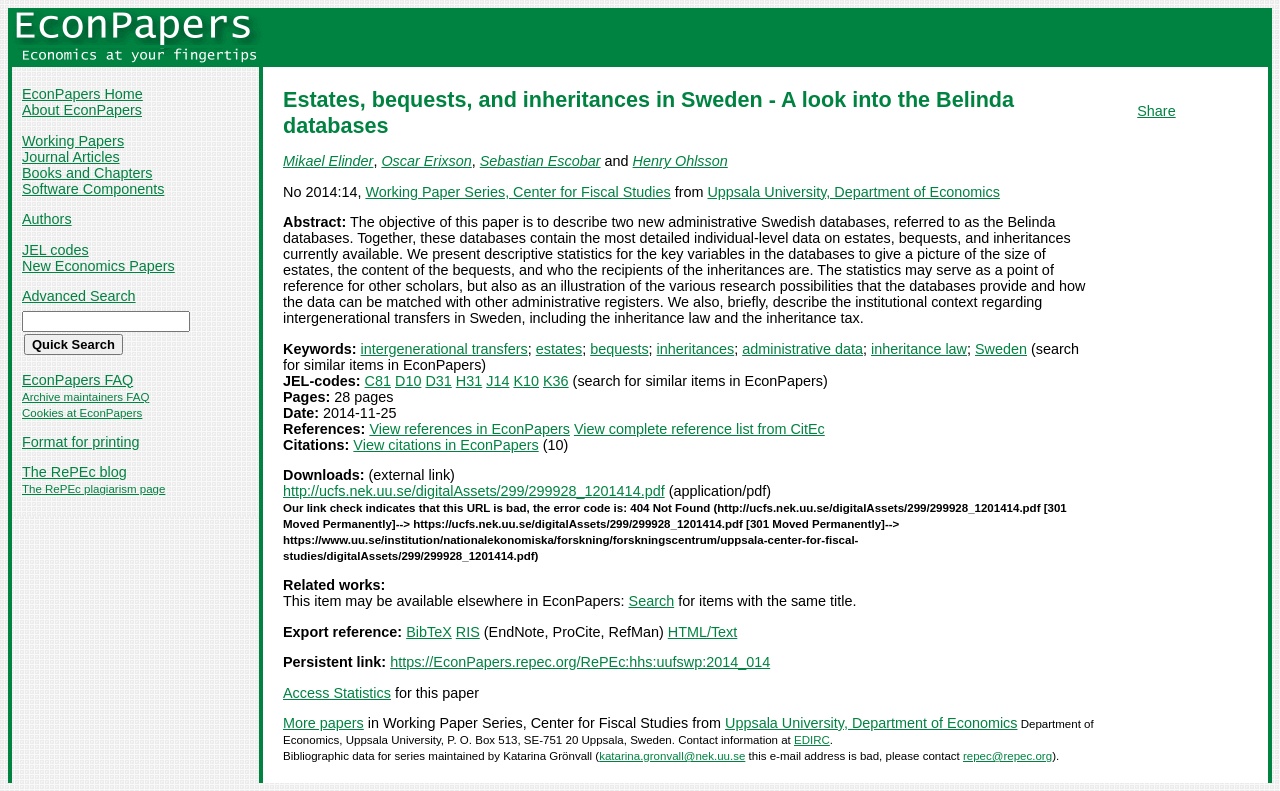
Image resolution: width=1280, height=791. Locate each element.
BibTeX (429, 632)
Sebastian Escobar (540, 161)
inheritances (696, 349)
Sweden (1001, 349)
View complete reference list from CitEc (699, 429)
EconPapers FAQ (77, 380)
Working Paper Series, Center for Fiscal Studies (517, 192)
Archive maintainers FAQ (85, 397)
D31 (438, 381)
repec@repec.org (1007, 756)
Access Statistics (337, 693)
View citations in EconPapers (445, 445)
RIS (468, 632)
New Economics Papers (98, 266)
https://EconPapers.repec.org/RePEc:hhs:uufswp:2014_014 (580, 662)
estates (559, 349)
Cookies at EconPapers (82, 413)
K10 (526, 381)
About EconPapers (82, 110)
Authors (47, 219)
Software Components (93, 189)
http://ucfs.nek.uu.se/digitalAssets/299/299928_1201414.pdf (474, 491)
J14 (497, 381)
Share (1156, 111)
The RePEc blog (74, 472)
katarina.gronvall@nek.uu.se (672, 756)
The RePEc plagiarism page (93, 489)
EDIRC (812, 740)
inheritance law (919, 349)
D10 (408, 381)
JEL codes (55, 250)
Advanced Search (79, 296)
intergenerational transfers (444, 349)
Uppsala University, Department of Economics (853, 192)
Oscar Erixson (426, 161)
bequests (619, 349)
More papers (323, 723)
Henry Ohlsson (680, 161)
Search (652, 601)
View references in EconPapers (469, 429)
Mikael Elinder (328, 161)
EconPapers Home (82, 94)
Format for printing (81, 442)
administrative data (802, 349)
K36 (556, 381)
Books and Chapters (87, 173)
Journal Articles (71, 157)
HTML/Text (703, 632)
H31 (469, 381)
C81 (378, 381)
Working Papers (73, 141)
